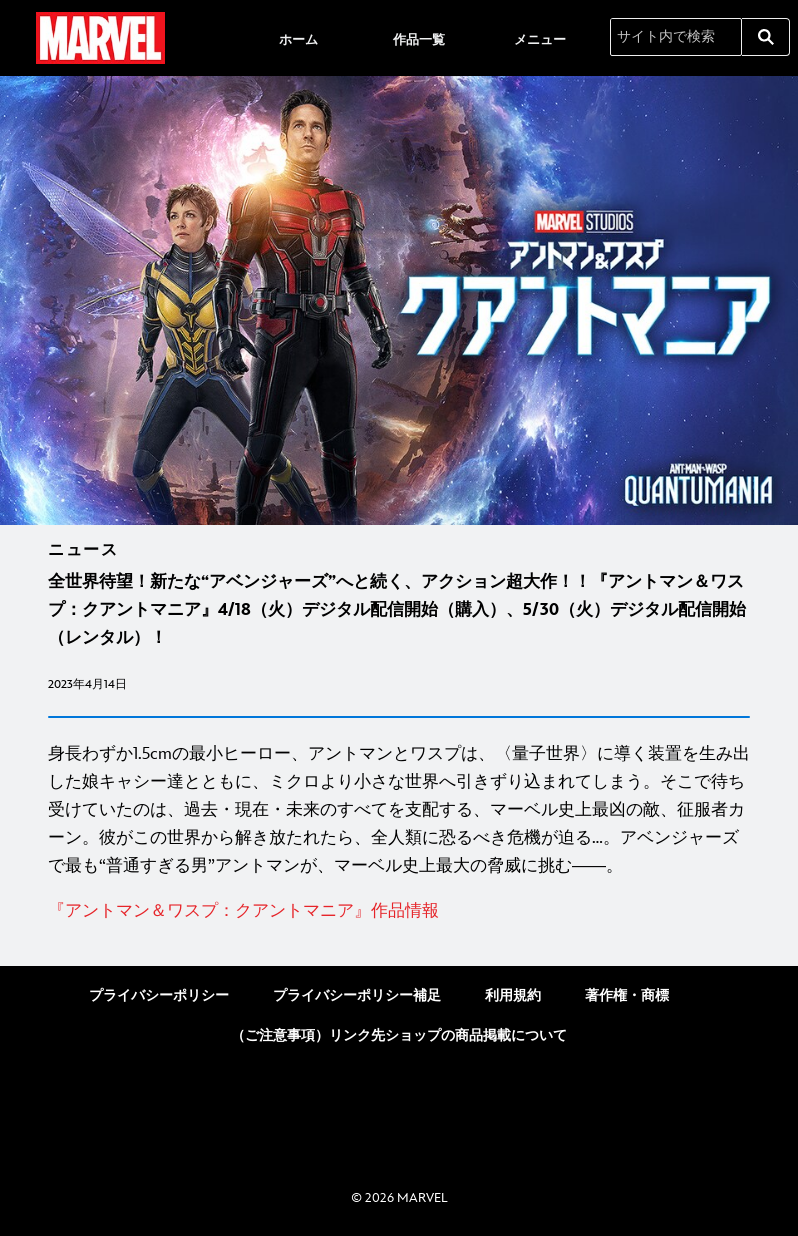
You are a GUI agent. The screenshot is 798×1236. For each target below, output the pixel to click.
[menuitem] (298, 38)
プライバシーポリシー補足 (357, 995)
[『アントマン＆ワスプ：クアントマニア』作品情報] (399, 911)
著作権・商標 (627, 995)
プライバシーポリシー (159, 995)
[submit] (766, 37)
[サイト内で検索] (676, 37)
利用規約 (513, 995)
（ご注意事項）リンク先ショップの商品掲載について (399, 1035)
